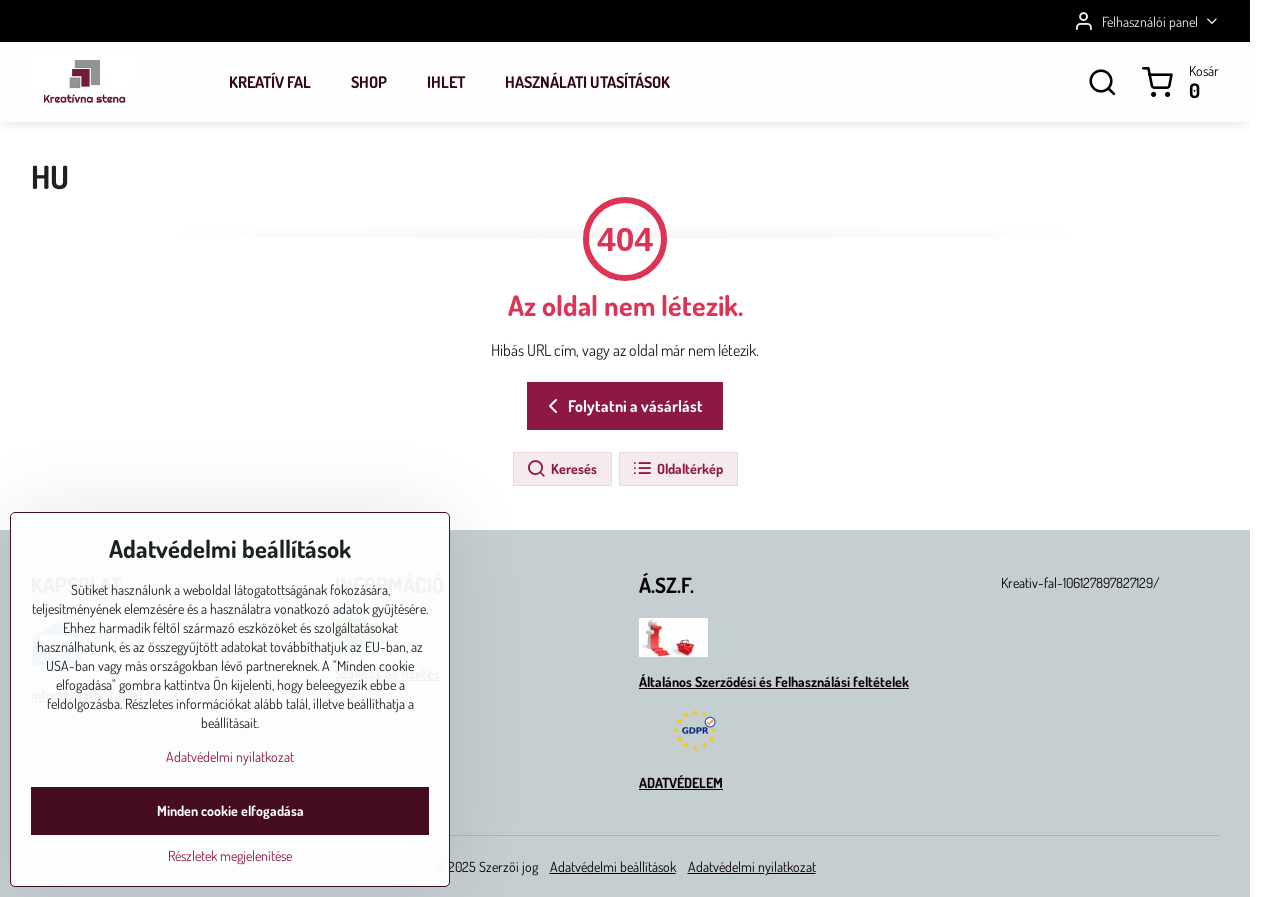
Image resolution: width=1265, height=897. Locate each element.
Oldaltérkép (677, 469)
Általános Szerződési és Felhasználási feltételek (774, 681)
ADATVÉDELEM (681, 782)
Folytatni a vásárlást (622, 406)
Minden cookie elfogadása (230, 823)
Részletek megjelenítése (230, 868)
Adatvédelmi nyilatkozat (752, 866)
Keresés (561, 469)
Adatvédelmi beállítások (613, 866)
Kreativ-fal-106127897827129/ (1080, 582)
